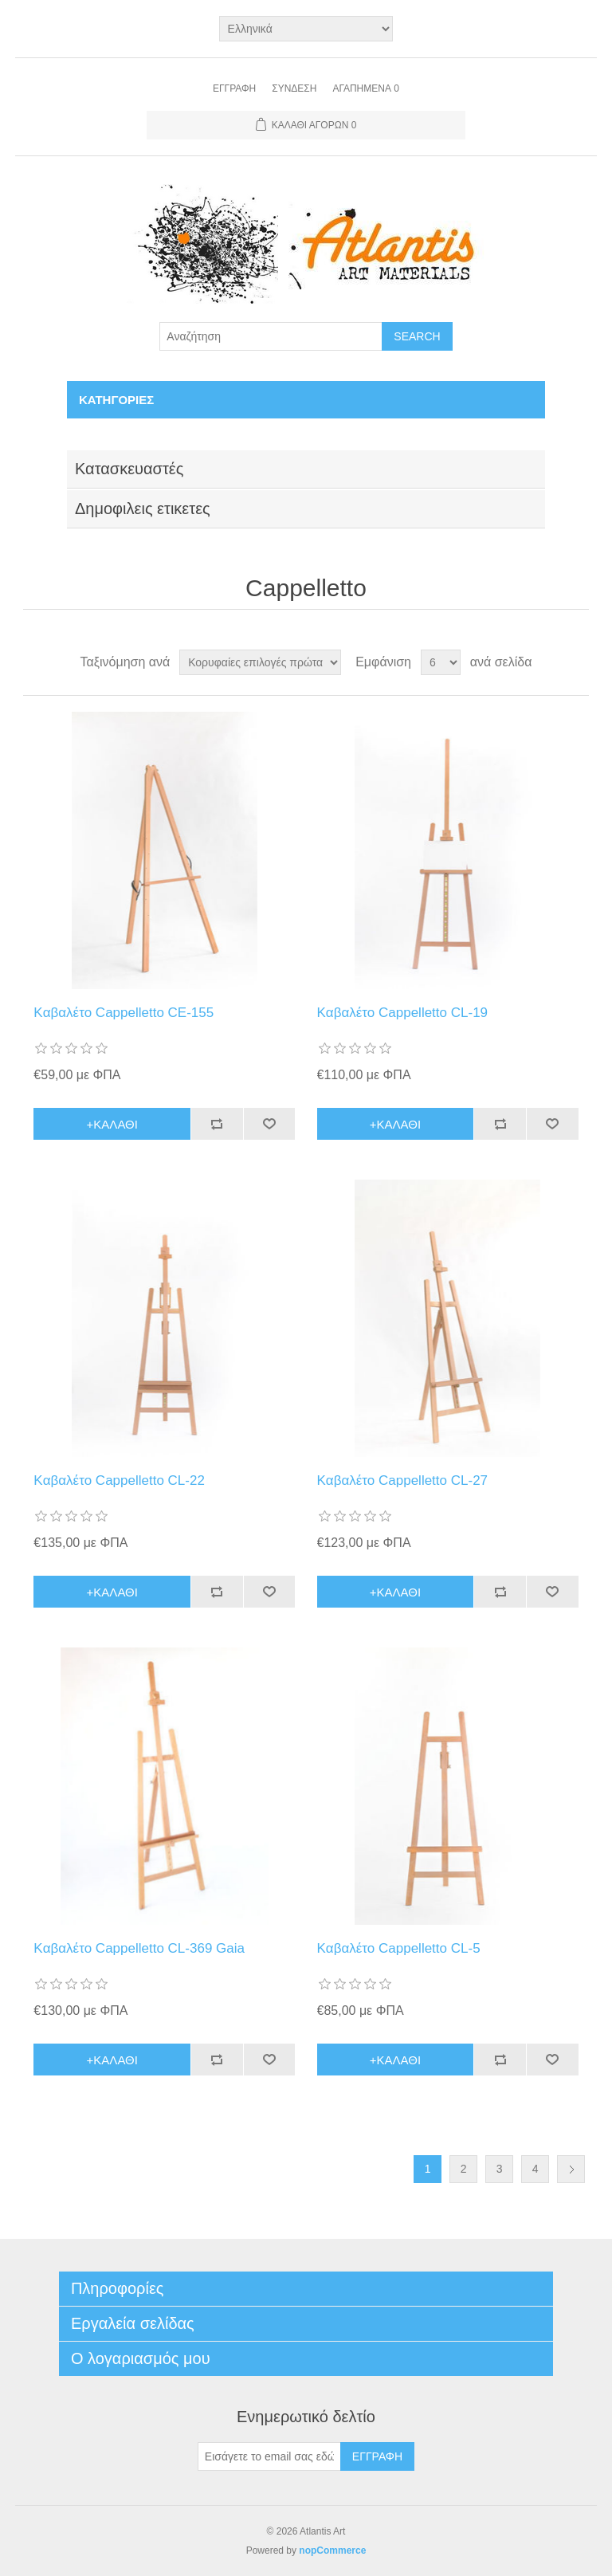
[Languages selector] (306, 28)
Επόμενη (571, 2169)
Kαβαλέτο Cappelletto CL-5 (399, 1948)
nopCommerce (332, 2550)
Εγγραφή (234, 88)
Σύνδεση (294, 88)
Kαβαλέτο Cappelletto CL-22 (119, 1480)
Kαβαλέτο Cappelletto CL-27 (402, 1480)
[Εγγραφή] (269, 2456)
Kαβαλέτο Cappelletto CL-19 (402, 1012)
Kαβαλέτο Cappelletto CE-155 (123, 1012)
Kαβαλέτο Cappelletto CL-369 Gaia (139, 1948)
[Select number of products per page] (441, 662)
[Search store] (270, 336)
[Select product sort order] (260, 662)
